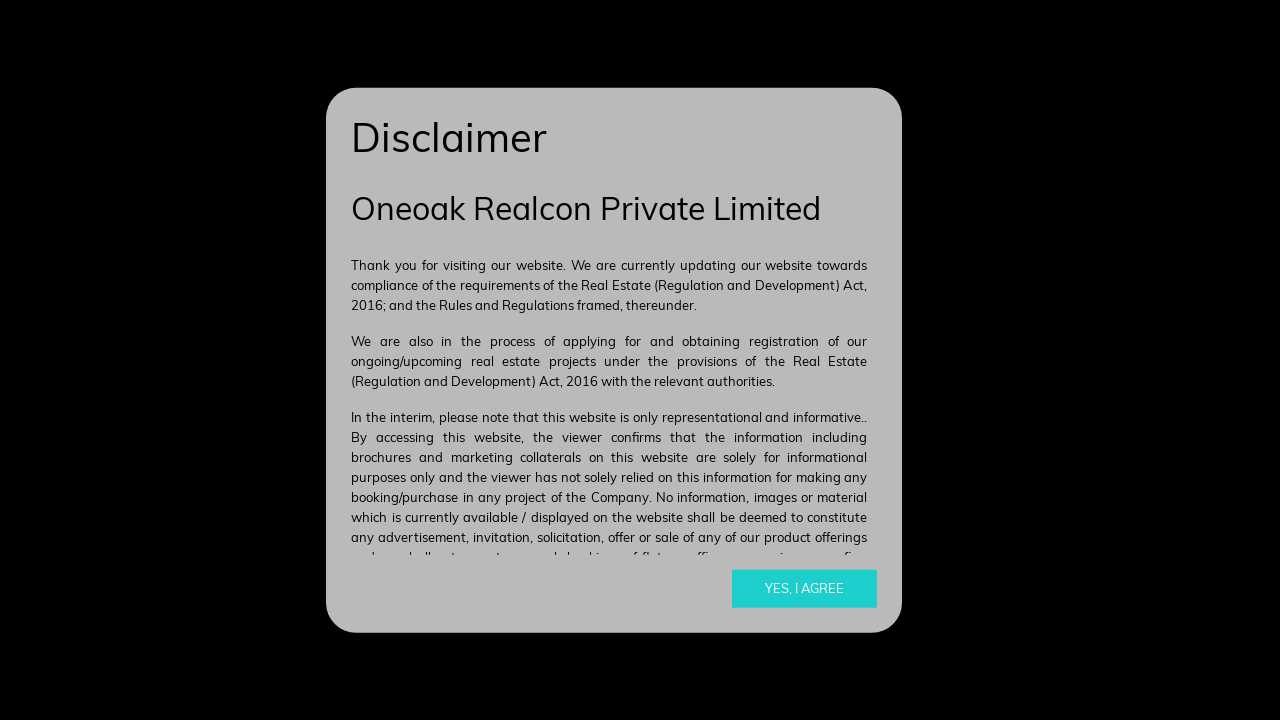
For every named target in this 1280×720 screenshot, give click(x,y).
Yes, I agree (804, 588)
